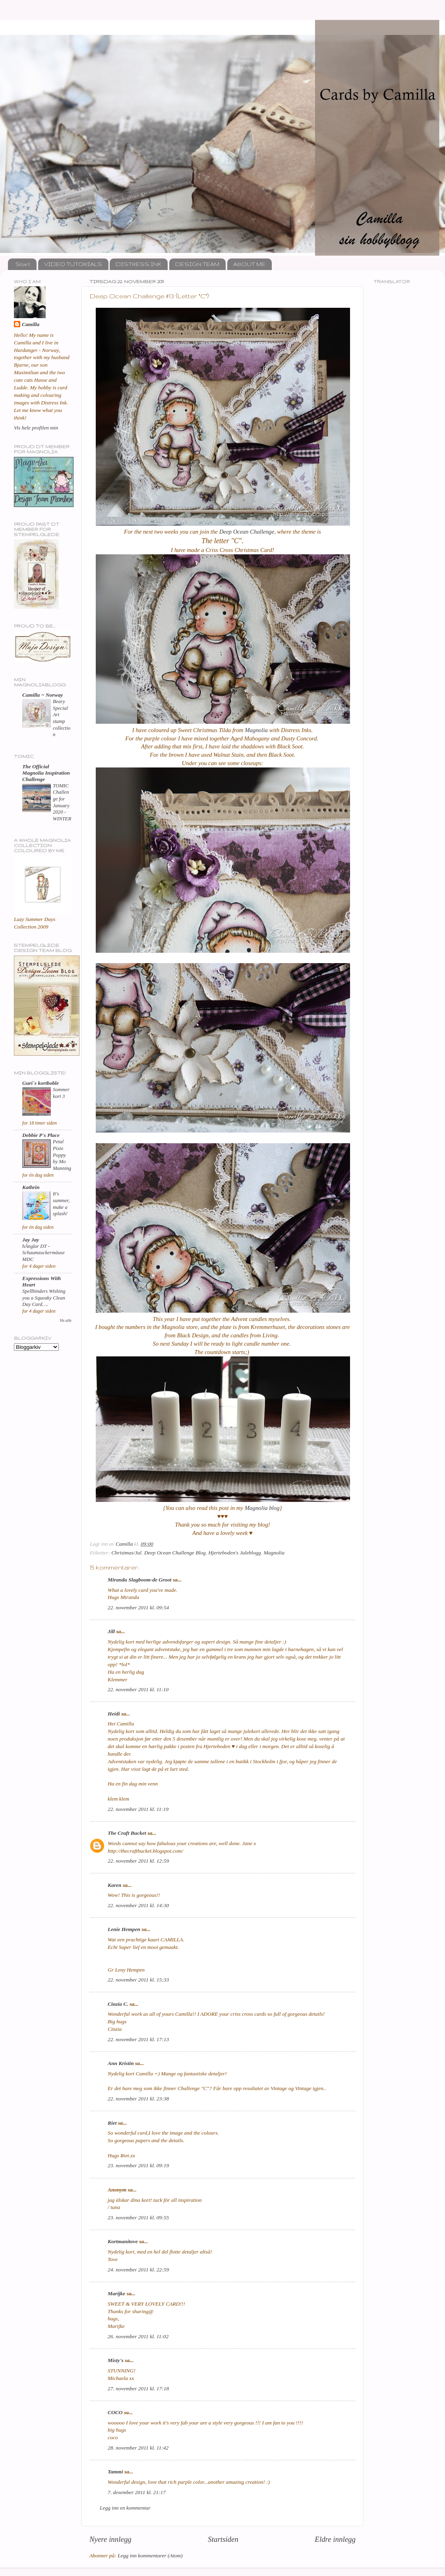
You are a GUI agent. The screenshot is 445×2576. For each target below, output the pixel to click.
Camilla (30, 324)
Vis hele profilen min (36, 428)
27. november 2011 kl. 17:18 (138, 2388)
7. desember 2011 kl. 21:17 (137, 2492)
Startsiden (223, 2539)
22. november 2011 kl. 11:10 (138, 1689)
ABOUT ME (249, 264)
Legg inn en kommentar (125, 2508)
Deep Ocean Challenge (247, 531)
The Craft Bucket (127, 1833)
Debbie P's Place (41, 1135)
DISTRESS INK (138, 264)
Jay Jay (30, 1240)
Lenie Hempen (124, 1929)
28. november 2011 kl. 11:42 (138, 2448)
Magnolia (256, 730)
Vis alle (66, 1320)
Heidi (114, 1714)
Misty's (116, 2360)
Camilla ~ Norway (42, 695)
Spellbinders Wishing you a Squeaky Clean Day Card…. (44, 1297)
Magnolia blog (262, 1508)
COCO (115, 2412)
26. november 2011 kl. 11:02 (138, 2336)
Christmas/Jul (126, 1553)
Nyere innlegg (110, 2539)
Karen (115, 1885)
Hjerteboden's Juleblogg (234, 1553)
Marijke (116, 2293)
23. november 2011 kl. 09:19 (138, 2165)
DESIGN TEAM (197, 264)
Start (22, 264)
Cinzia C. (118, 2004)
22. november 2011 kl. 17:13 (138, 2039)
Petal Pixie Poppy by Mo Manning (62, 1155)
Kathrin (31, 1187)
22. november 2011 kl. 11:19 (138, 1809)
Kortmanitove (123, 2241)
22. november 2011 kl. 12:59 (138, 1861)
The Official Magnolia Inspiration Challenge (46, 772)
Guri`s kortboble (40, 1083)
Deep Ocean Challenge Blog (175, 1553)
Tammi (115, 2472)
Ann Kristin (121, 2063)
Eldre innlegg (335, 2539)
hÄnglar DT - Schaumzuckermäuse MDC (43, 1252)
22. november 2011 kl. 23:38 (138, 2099)
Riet (112, 2123)
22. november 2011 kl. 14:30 (138, 1905)
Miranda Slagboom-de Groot (140, 1580)
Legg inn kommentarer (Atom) (150, 2556)
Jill (111, 1631)
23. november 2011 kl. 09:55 (138, 2217)
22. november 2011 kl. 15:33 (138, 1980)
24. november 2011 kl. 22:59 (138, 2270)
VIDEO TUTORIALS (73, 264)
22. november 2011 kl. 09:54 (138, 1607)
